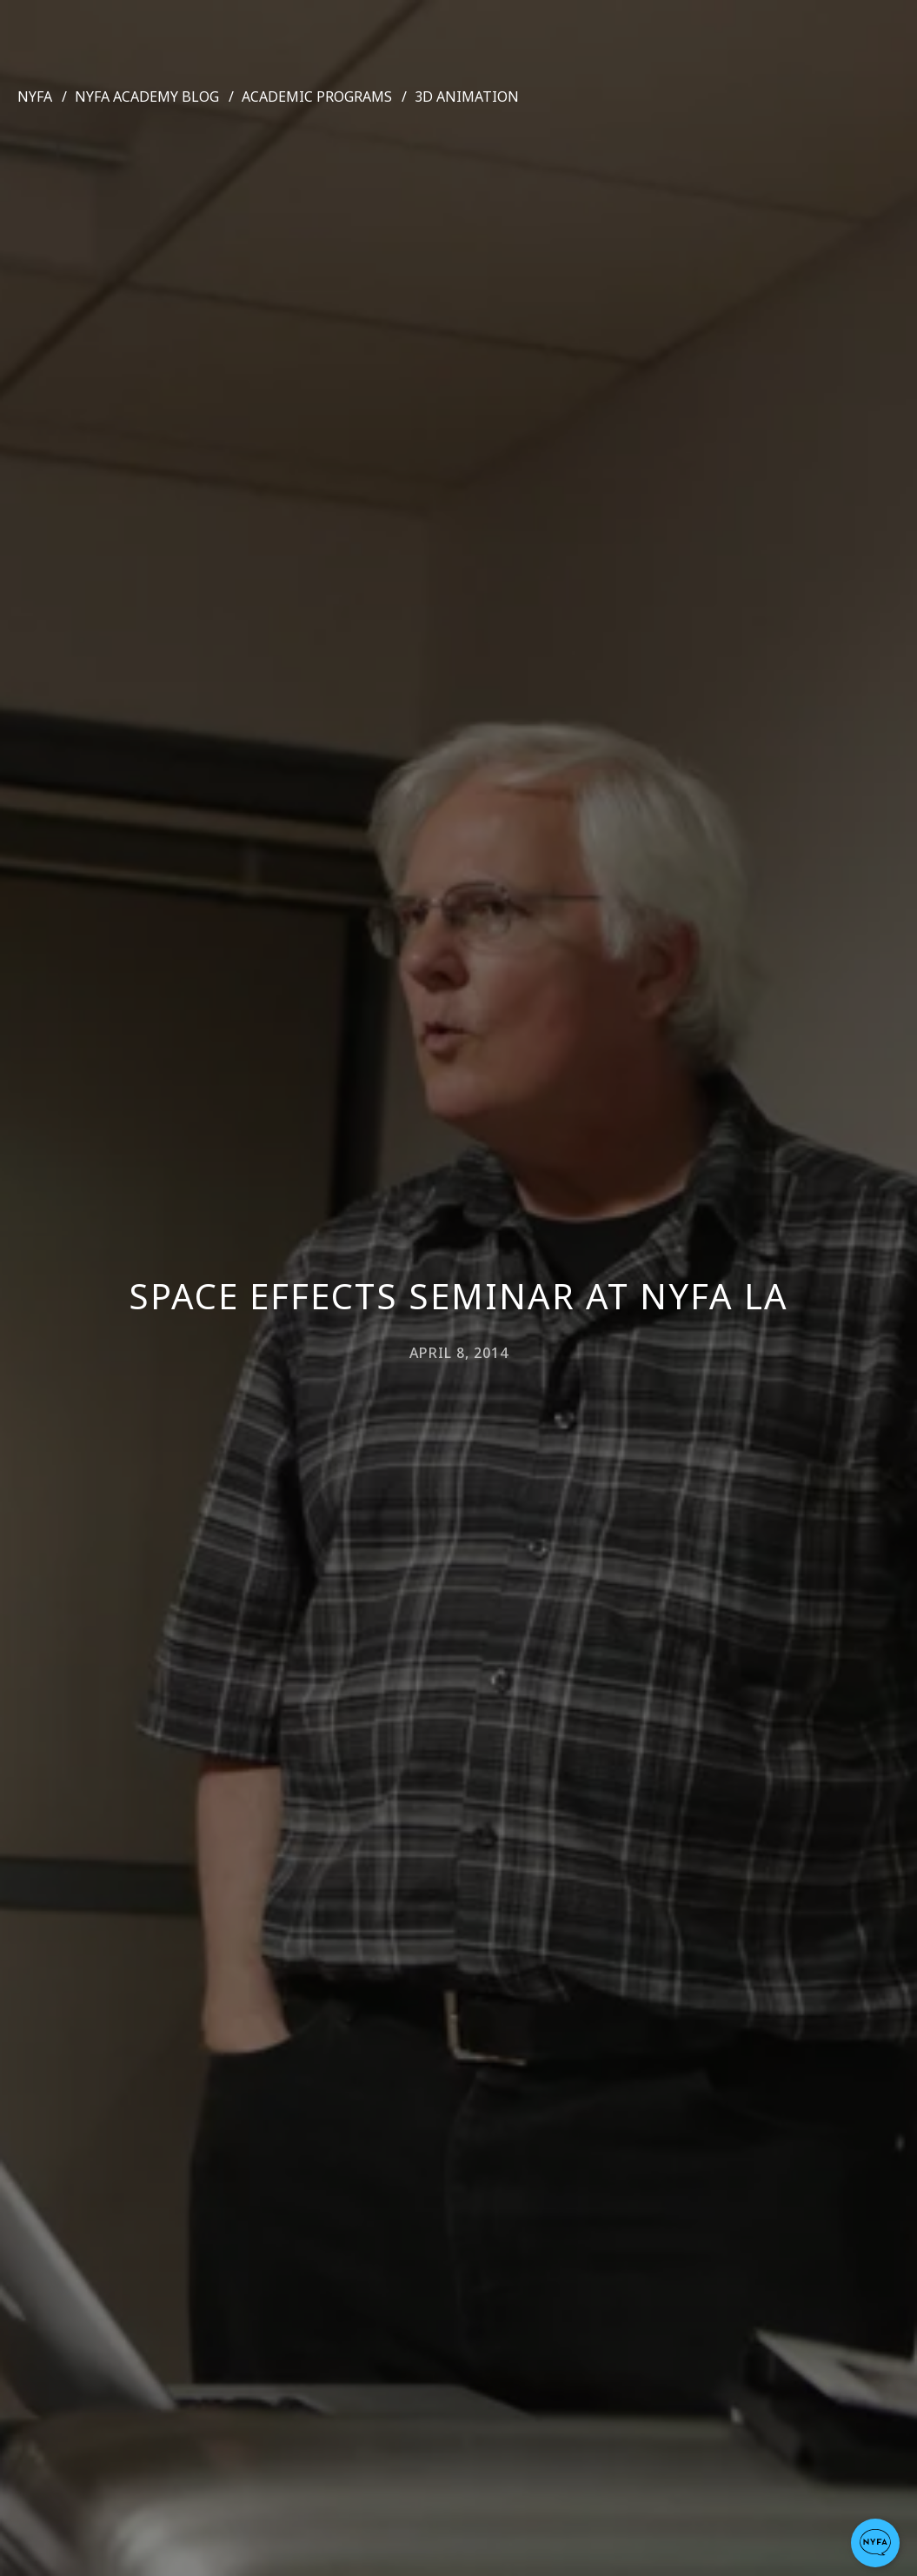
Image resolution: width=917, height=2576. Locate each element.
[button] (875, 2543)
